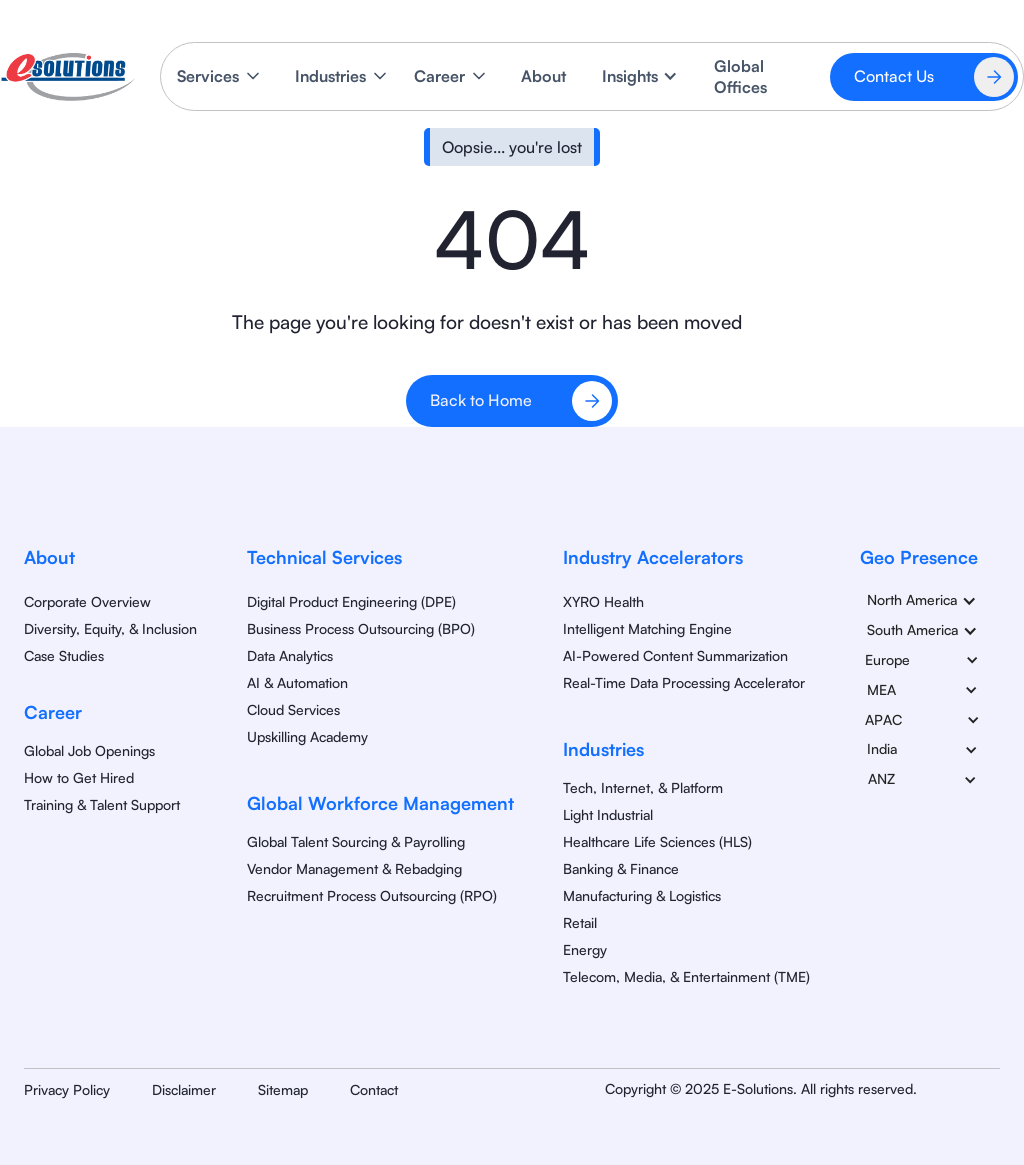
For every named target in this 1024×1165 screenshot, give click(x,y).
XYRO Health (603, 601)
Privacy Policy (67, 1089)
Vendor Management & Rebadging (354, 868)
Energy (585, 949)
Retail (580, 922)
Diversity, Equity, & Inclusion (110, 628)
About (543, 76)
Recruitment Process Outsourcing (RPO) (372, 895)
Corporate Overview (87, 601)
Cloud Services (293, 709)
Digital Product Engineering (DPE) (351, 601)
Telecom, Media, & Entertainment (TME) (686, 976)
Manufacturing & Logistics (642, 895)
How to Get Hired (79, 777)
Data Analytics (290, 655)
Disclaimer (184, 1089)
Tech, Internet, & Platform (643, 787)
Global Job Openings (89, 750)
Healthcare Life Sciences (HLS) (657, 841)
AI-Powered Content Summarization (675, 655)
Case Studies (64, 655)
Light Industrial (608, 814)
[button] (220, 76)
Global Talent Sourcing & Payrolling (356, 841)
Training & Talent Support (102, 804)
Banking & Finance (621, 868)
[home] (68, 77)
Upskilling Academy (307, 736)
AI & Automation (297, 682)
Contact (374, 1089)
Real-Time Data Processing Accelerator (684, 682)
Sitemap (283, 1089)
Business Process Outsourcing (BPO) (361, 628)
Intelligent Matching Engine (647, 628)
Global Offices (740, 76)
